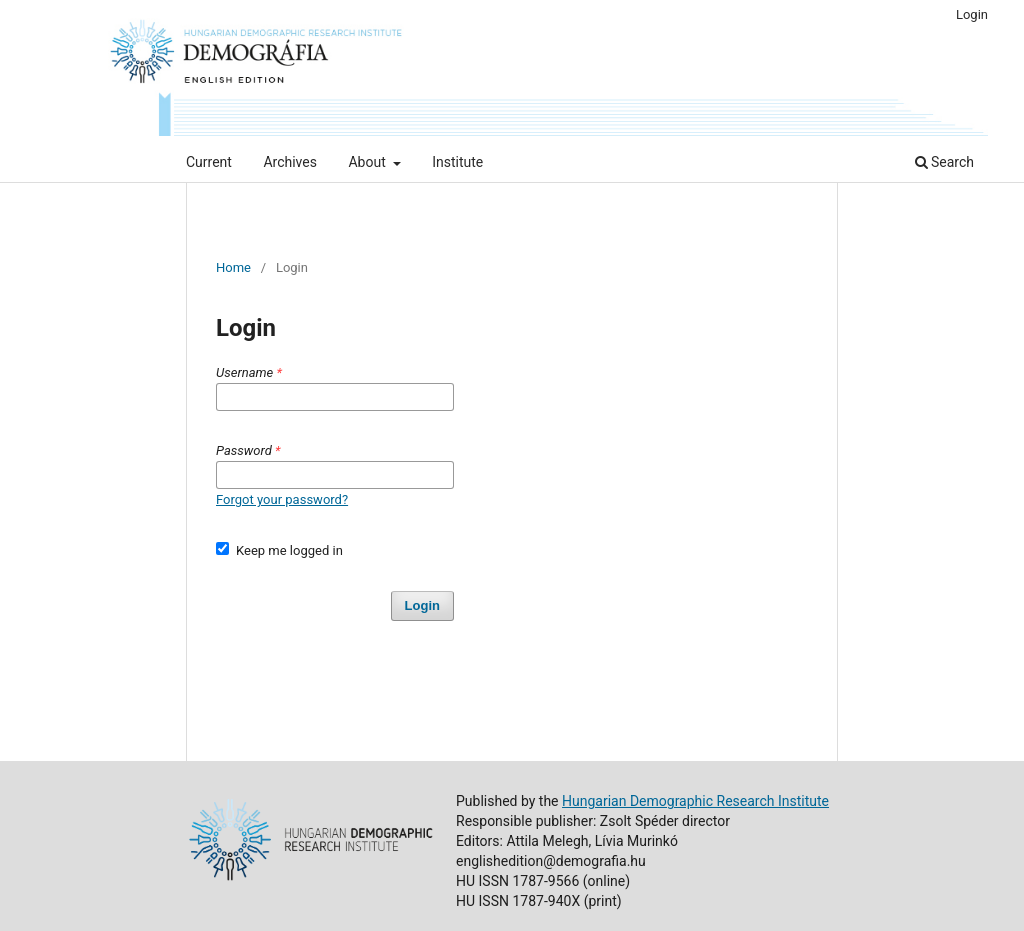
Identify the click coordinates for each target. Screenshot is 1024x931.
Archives (290, 162)
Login (972, 14)
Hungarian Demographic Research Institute (695, 801)
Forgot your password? (282, 499)
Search (944, 162)
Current (209, 162)
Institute (457, 162)
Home (233, 267)
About (368, 162)
